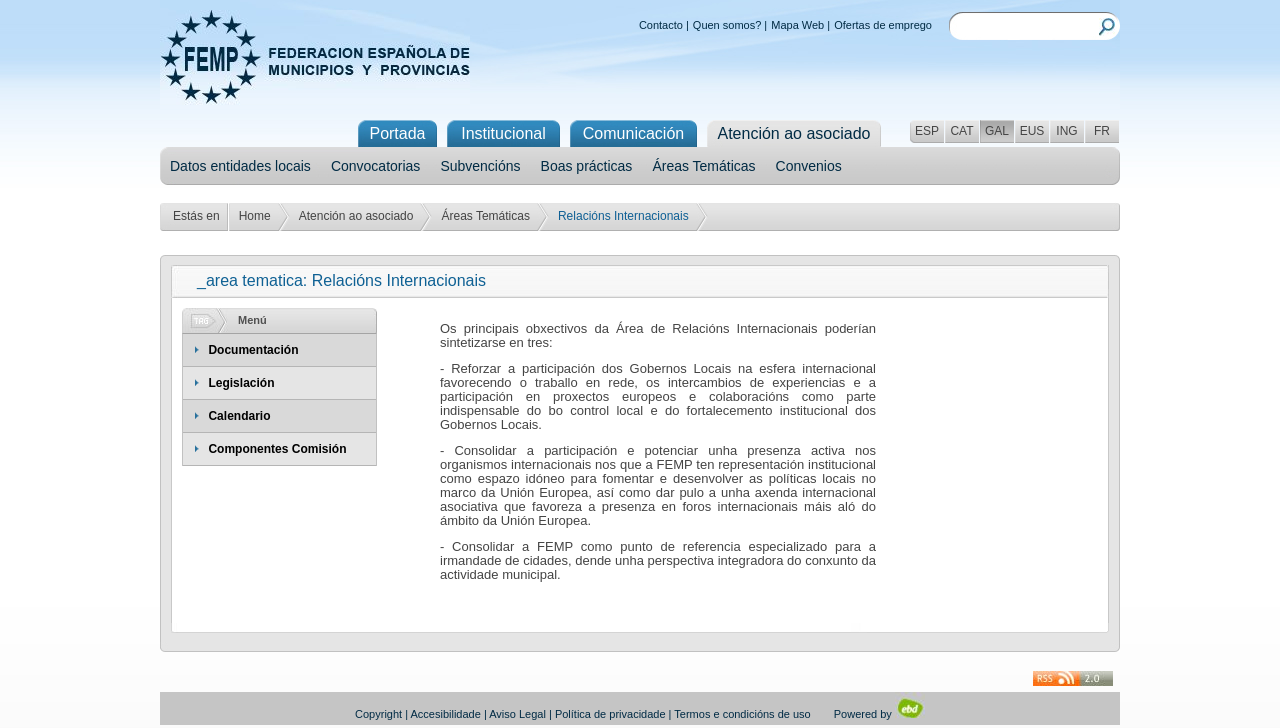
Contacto (661, 25)
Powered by (879, 714)
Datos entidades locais (240, 166)
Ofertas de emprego (883, 25)
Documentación (253, 350)
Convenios (809, 166)
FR (1102, 131)
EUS (1032, 131)
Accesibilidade (446, 714)
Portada (397, 133)
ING (1066, 131)
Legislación (241, 383)
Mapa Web (797, 25)
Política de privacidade (610, 714)
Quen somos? (727, 25)
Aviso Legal (517, 714)
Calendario (239, 416)
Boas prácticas (587, 166)
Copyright (378, 714)
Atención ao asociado (356, 216)
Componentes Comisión (277, 449)
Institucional (503, 133)
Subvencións (480, 166)
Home (255, 216)
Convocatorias (376, 166)
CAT (961, 131)
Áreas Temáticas (703, 166)
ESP (927, 131)
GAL (997, 131)
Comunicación (633, 133)
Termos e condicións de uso (742, 714)
